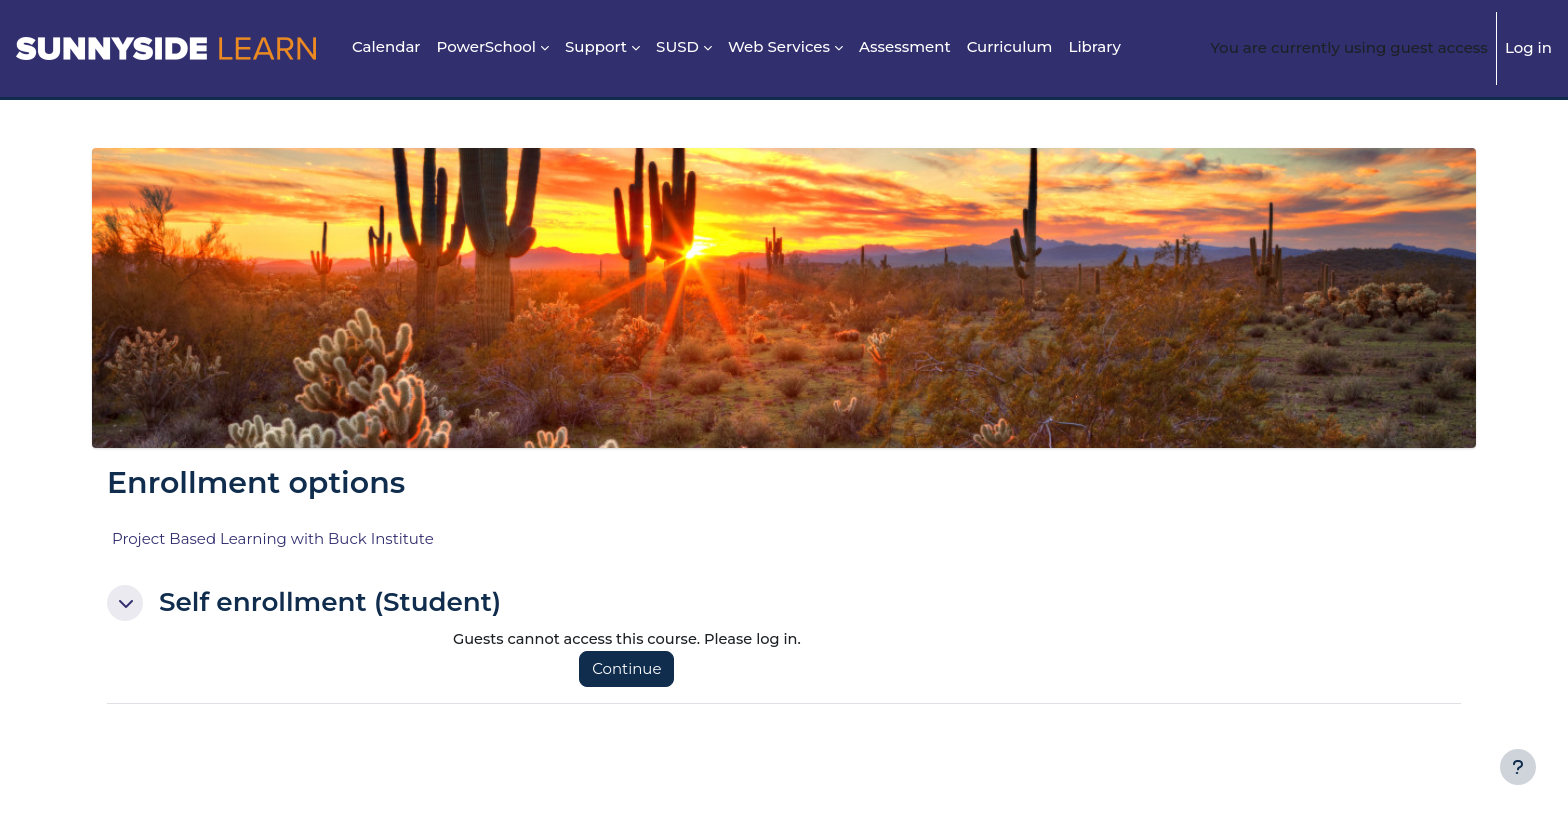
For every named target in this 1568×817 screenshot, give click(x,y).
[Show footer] (1518, 767)
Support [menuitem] (596, 46)
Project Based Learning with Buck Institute (273, 538)
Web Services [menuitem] (779, 46)
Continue (631, 669)
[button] (125, 603)
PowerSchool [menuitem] (487, 46)
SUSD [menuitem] (677, 46)
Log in (1528, 47)
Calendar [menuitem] (386, 46)
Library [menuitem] (1094, 46)
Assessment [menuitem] (905, 46)
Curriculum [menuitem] (1010, 46)
